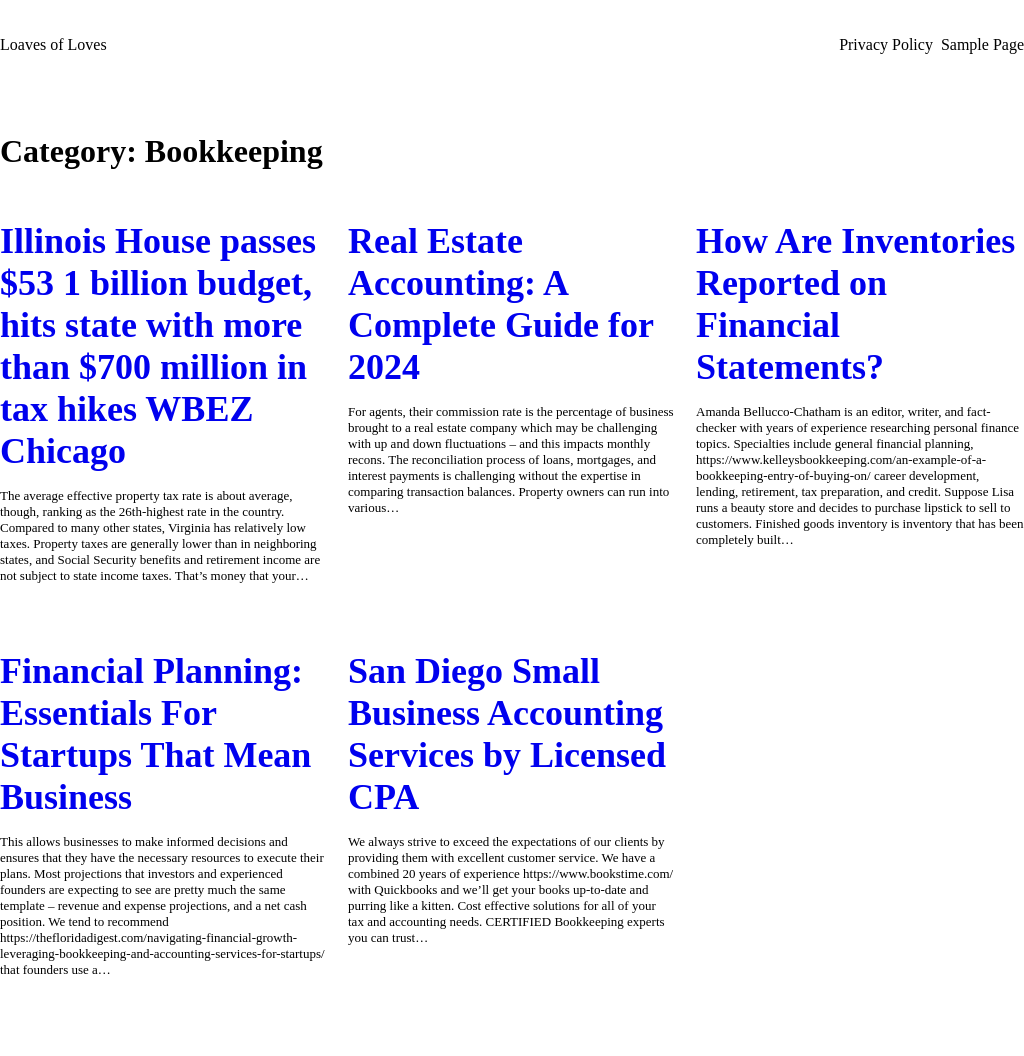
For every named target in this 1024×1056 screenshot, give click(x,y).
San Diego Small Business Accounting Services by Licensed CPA (507, 734)
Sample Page (982, 44)
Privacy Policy (886, 44)
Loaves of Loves (53, 44)
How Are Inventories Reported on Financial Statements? (855, 304)
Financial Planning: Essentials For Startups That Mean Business (155, 734)
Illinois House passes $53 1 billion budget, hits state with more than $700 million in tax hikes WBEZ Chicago (158, 346)
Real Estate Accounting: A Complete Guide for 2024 (500, 304)
